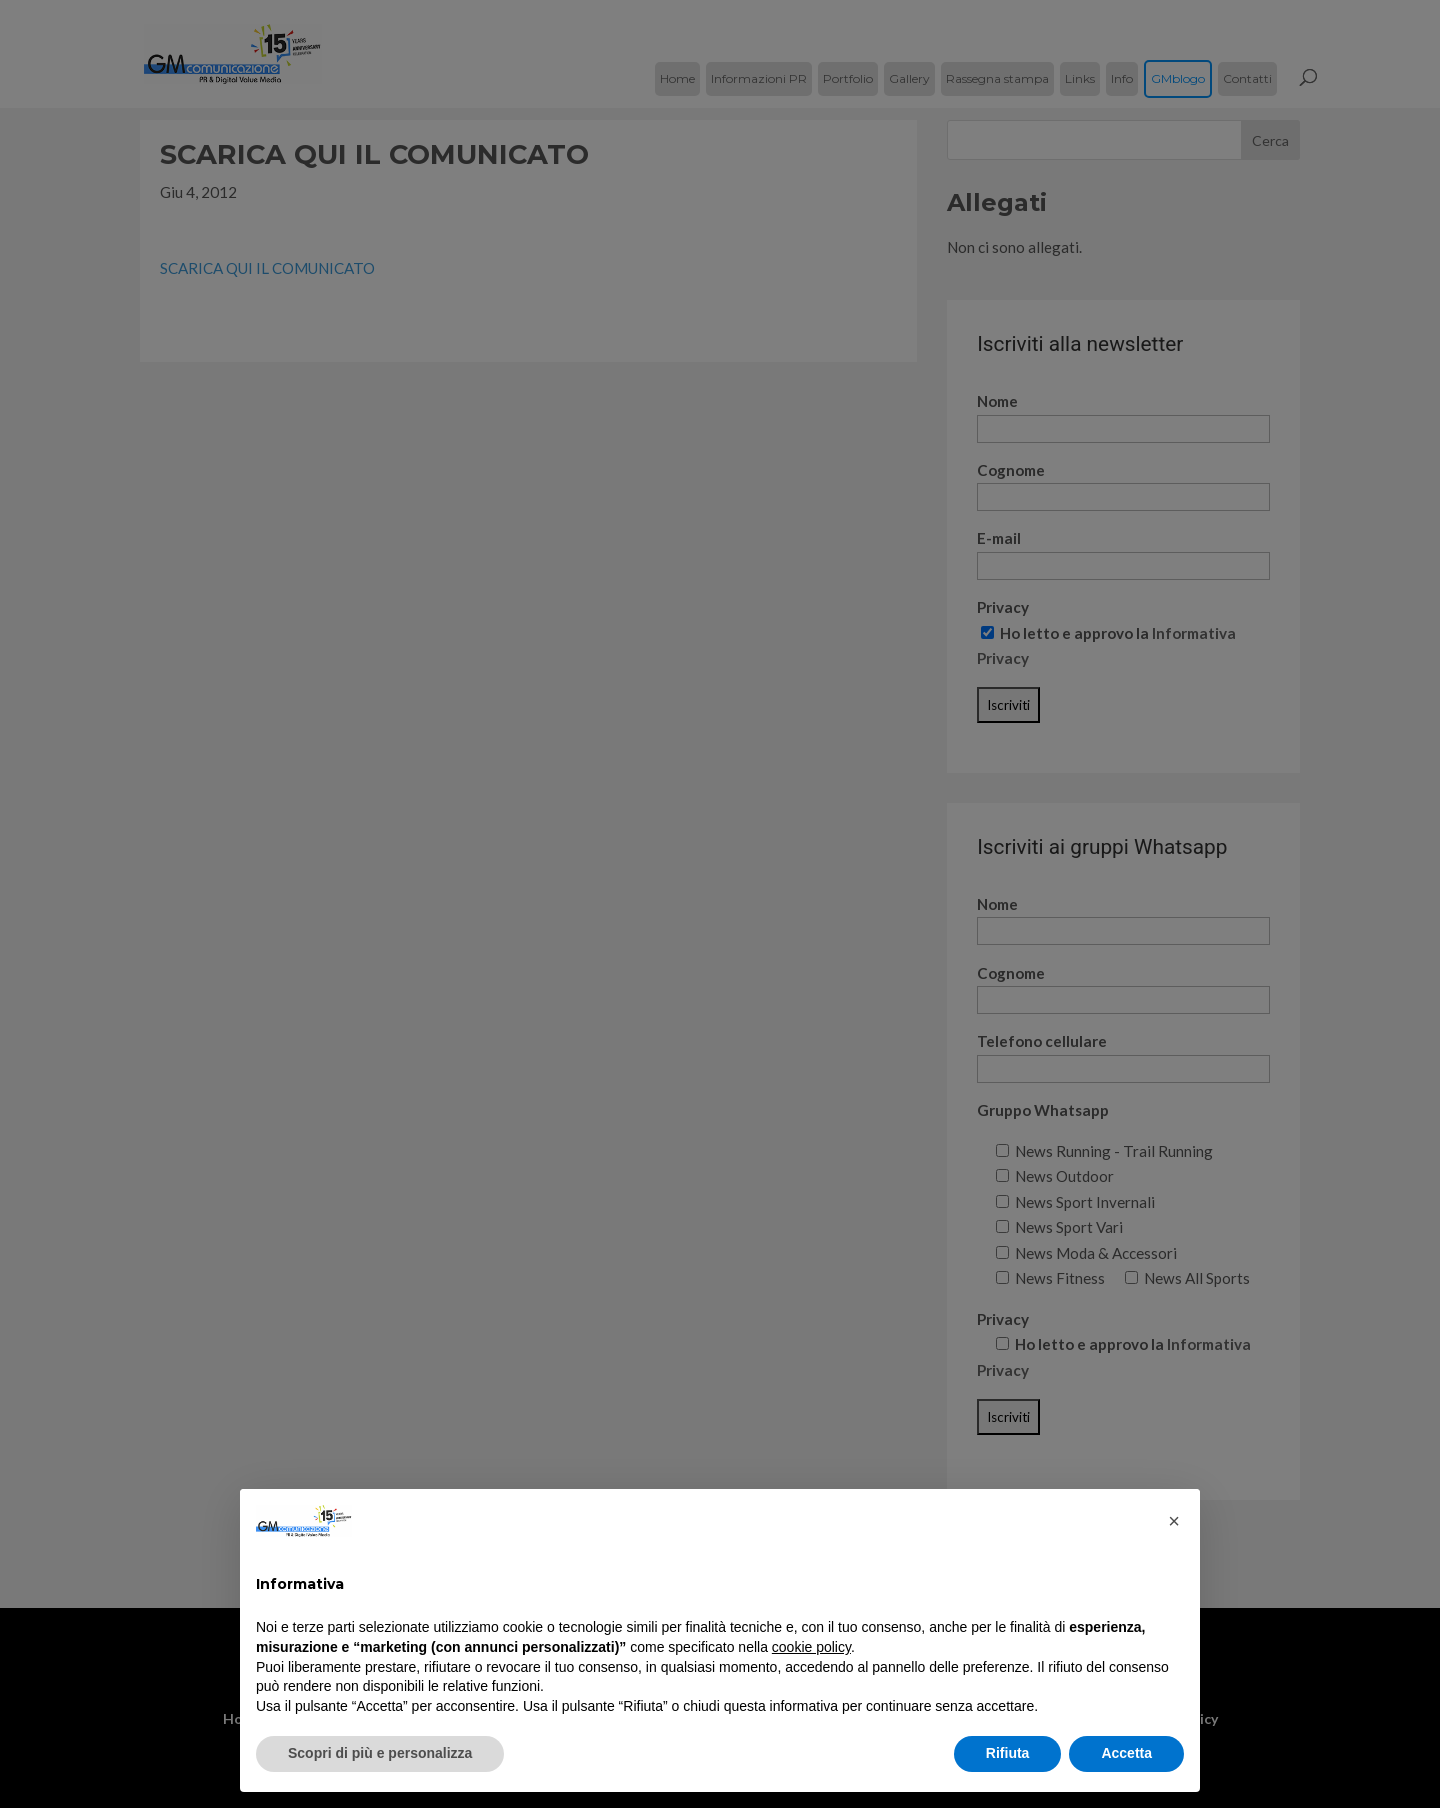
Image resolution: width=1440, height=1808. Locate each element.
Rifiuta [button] (1008, 1753)
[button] (1174, 1521)
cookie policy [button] (811, 1647)
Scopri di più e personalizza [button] (380, 1753)
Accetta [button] (1126, 1753)
